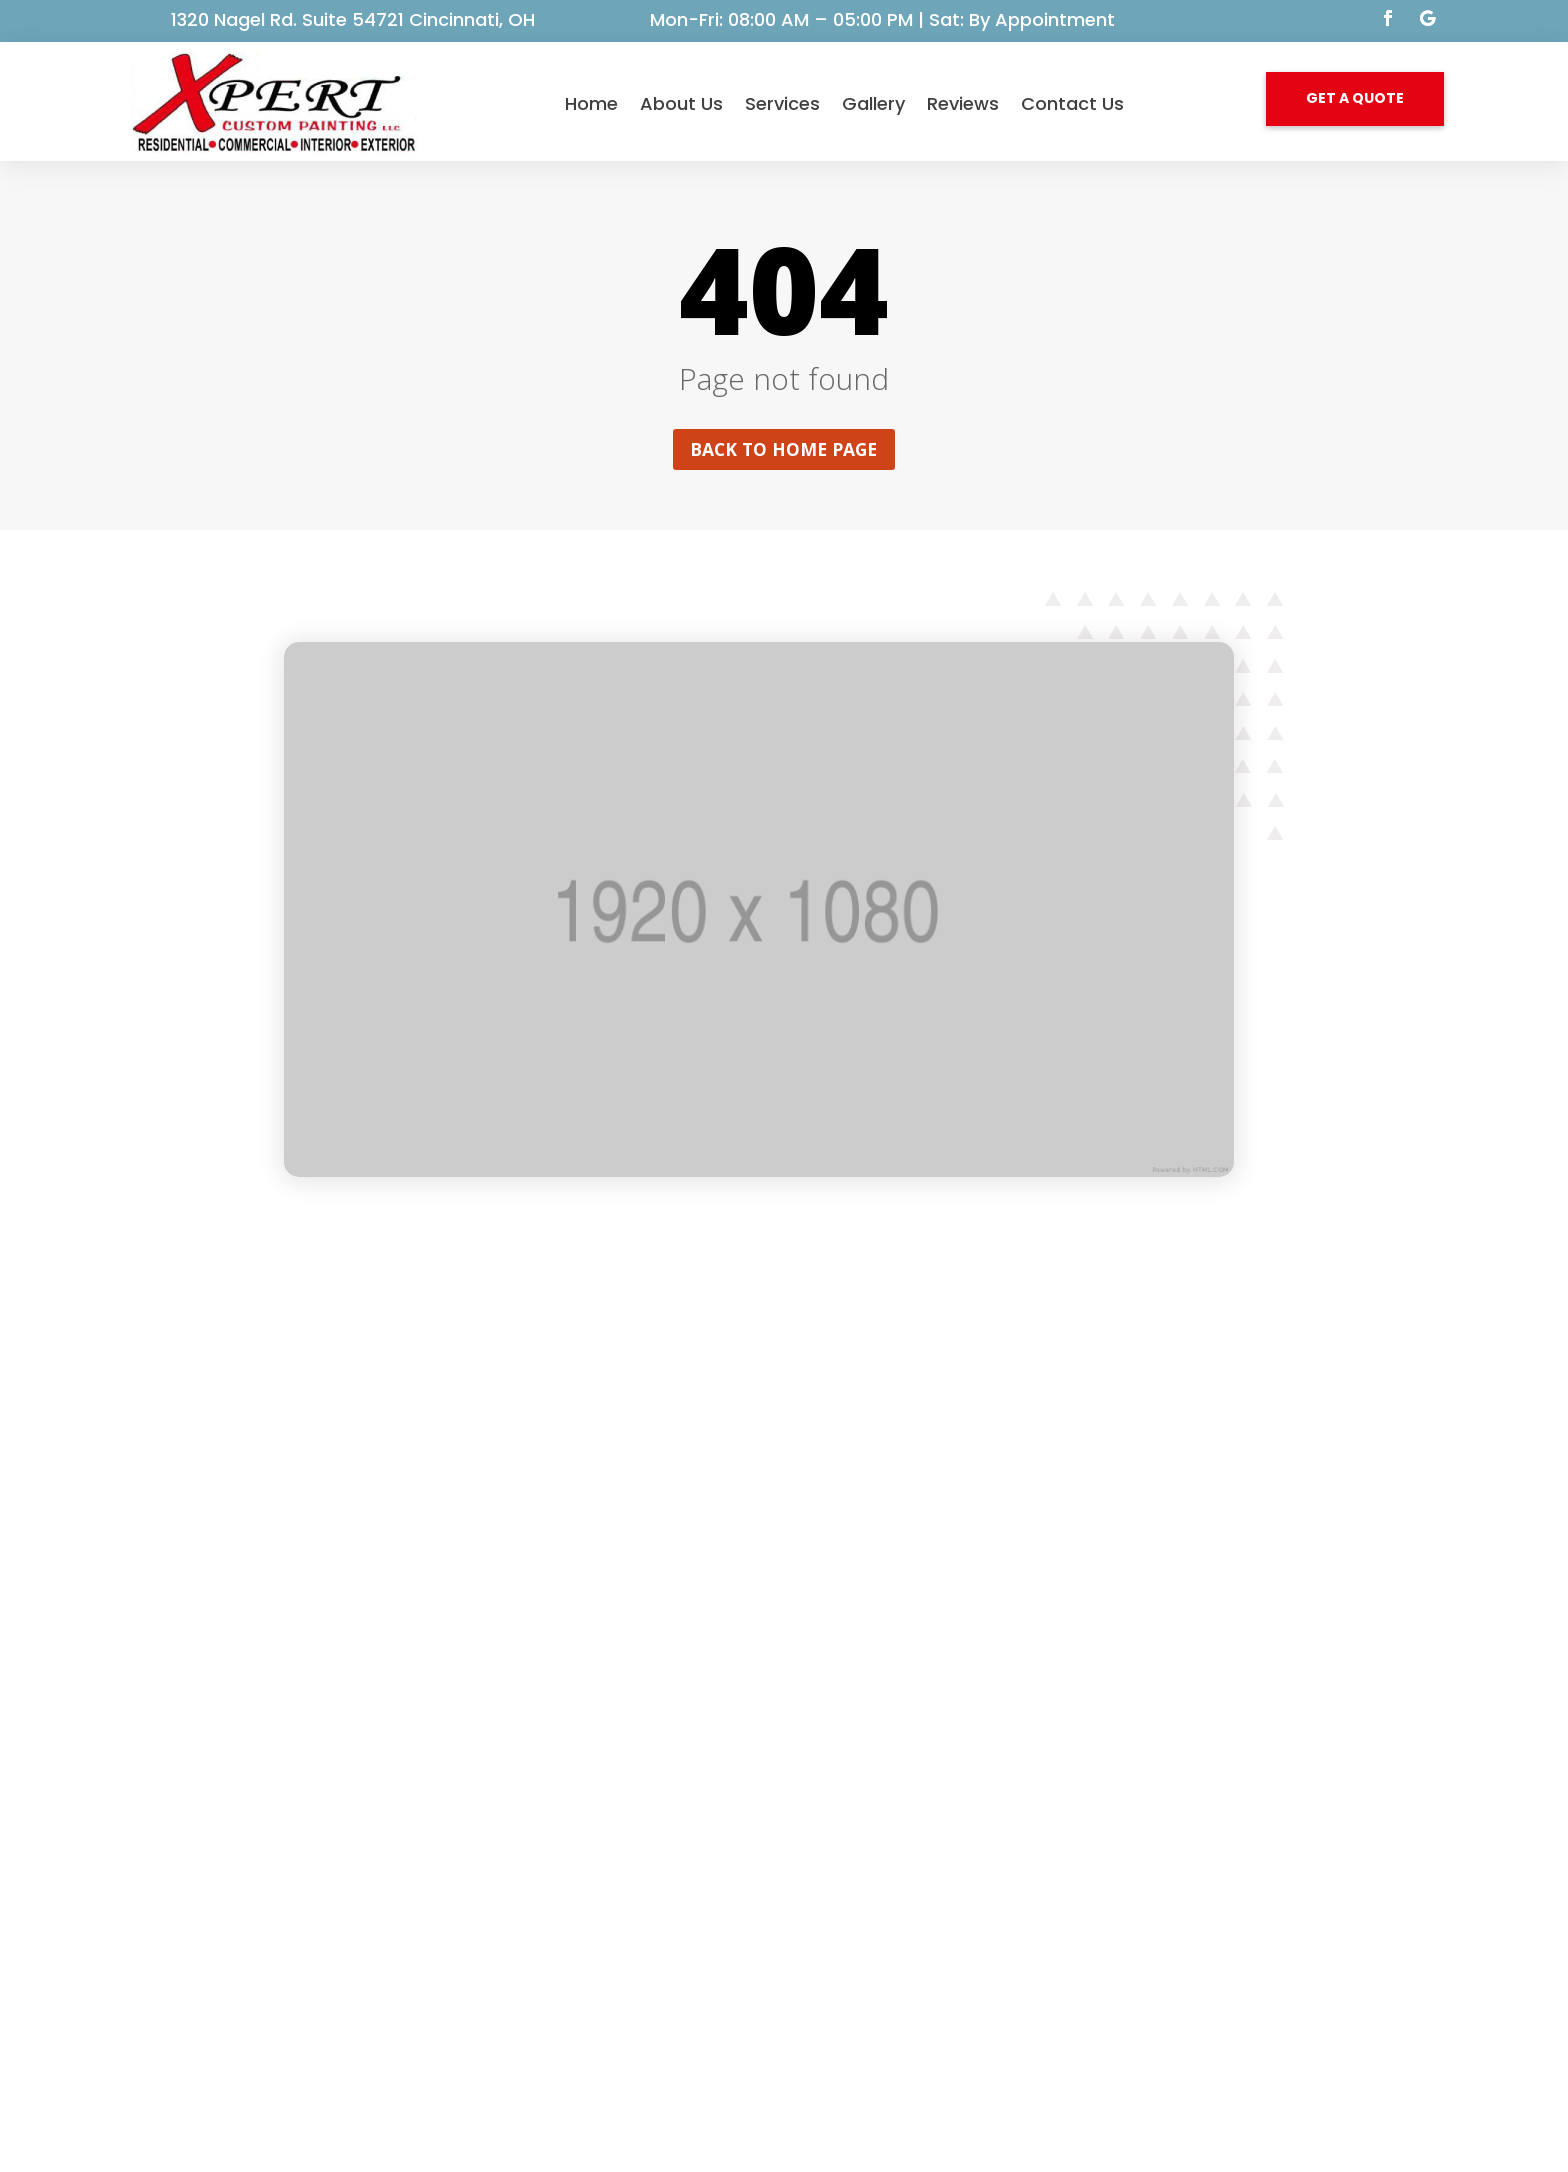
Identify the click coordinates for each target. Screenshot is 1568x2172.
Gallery (873, 103)
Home (591, 103)
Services (782, 103)
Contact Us (1072, 103)
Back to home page (784, 450)
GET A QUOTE (1355, 98)
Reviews (963, 103)
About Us (681, 103)
